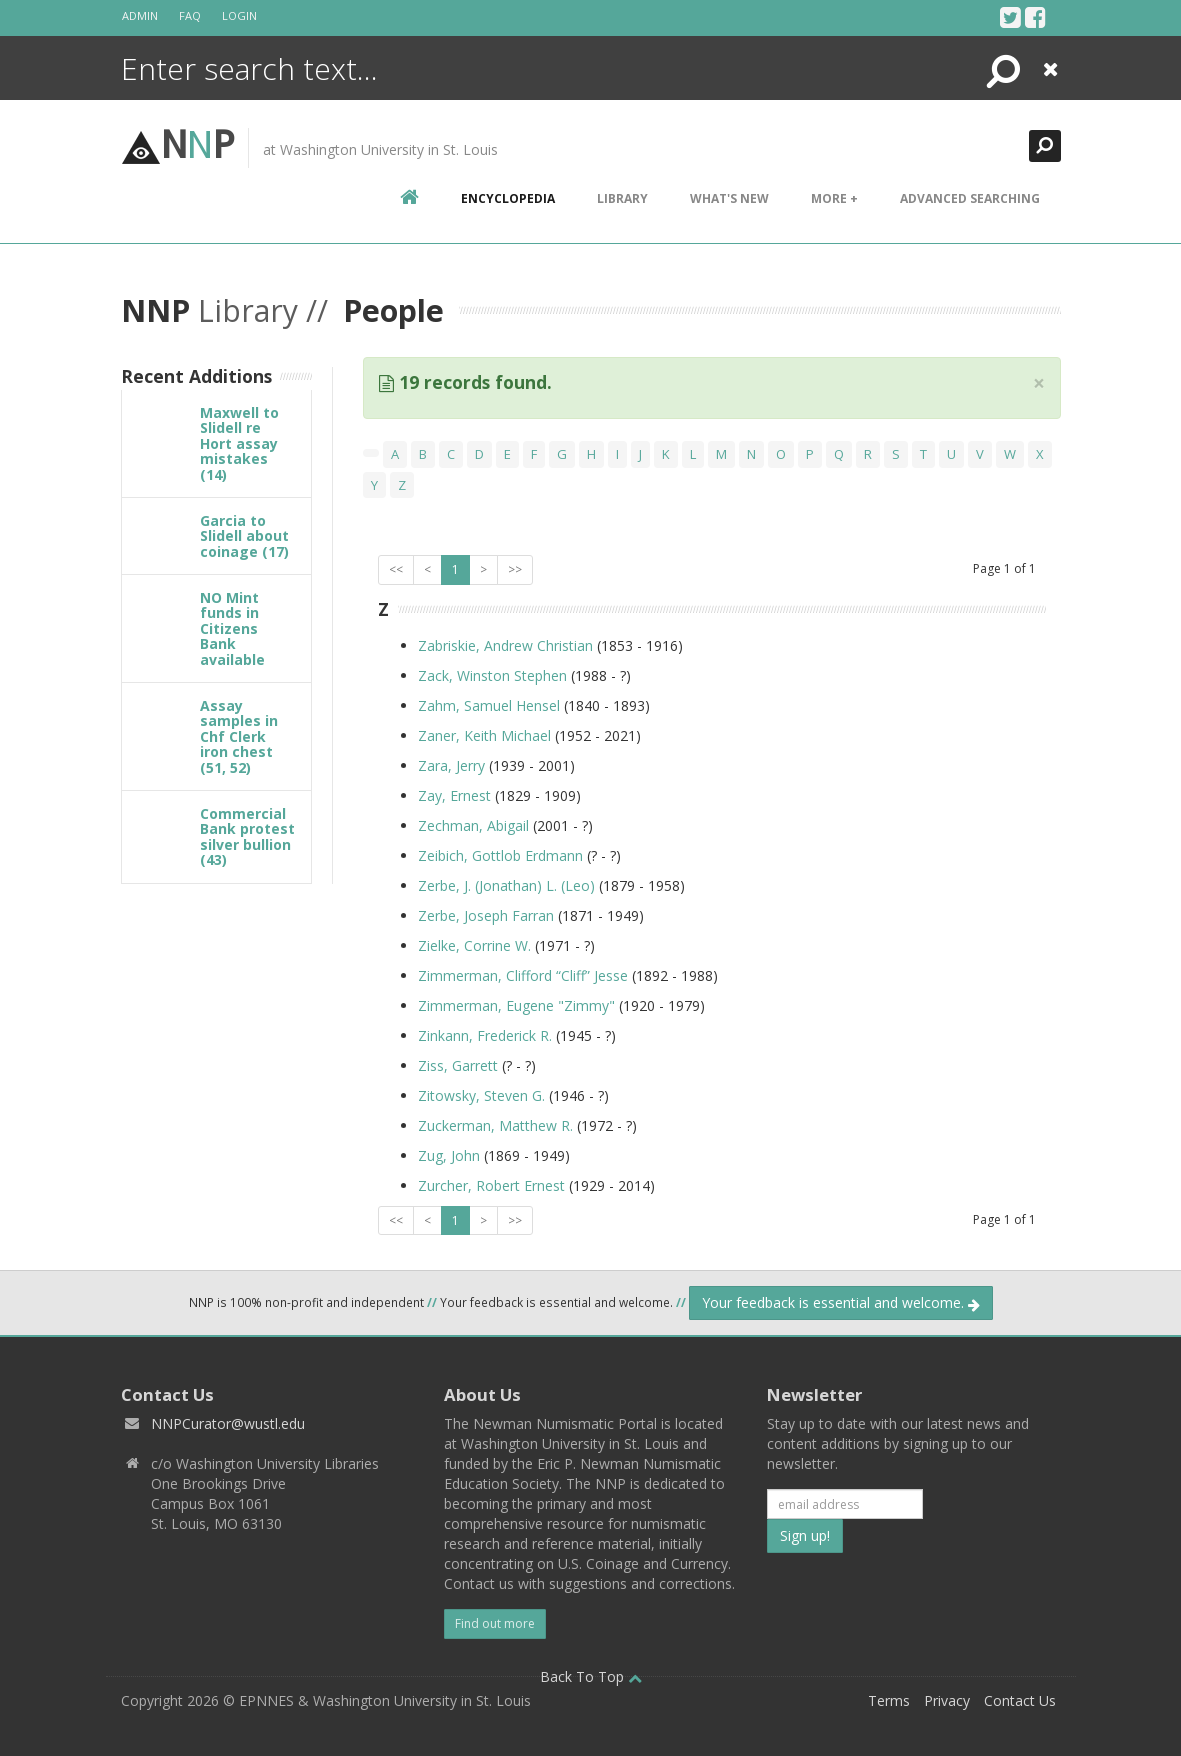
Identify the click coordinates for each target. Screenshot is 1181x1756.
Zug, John (451, 1155)
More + (834, 198)
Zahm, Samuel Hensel (489, 705)
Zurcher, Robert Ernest (491, 1185)
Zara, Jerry (453, 765)
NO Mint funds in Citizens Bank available (232, 628)
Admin (140, 15)
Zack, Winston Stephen (492, 675)
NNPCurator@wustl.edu (228, 1423)
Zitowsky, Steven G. (481, 1095)
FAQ (190, 15)
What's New (729, 198)
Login (239, 15)
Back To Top (591, 1676)
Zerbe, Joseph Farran (486, 915)
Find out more (495, 1623)
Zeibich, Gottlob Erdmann (502, 855)
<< (396, 569)
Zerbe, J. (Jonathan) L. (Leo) (508, 885)
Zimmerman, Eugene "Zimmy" (518, 1005)
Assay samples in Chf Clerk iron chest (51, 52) (239, 736)
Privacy (947, 1700)
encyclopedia (508, 198)
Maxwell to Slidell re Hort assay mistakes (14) (239, 443)
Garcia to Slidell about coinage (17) (244, 536)
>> (515, 569)
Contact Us (1020, 1700)
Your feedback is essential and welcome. (841, 1302)
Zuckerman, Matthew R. (497, 1125)
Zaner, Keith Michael (486, 735)
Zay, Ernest (456, 795)
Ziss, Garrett (460, 1065)
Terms (889, 1700)
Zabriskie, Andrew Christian (507, 645)
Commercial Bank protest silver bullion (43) (247, 836)
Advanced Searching (970, 198)
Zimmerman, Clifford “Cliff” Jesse (523, 975)
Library (622, 198)
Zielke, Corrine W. (474, 945)
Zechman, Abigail (475, 825)
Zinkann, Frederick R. (487, 1035)
